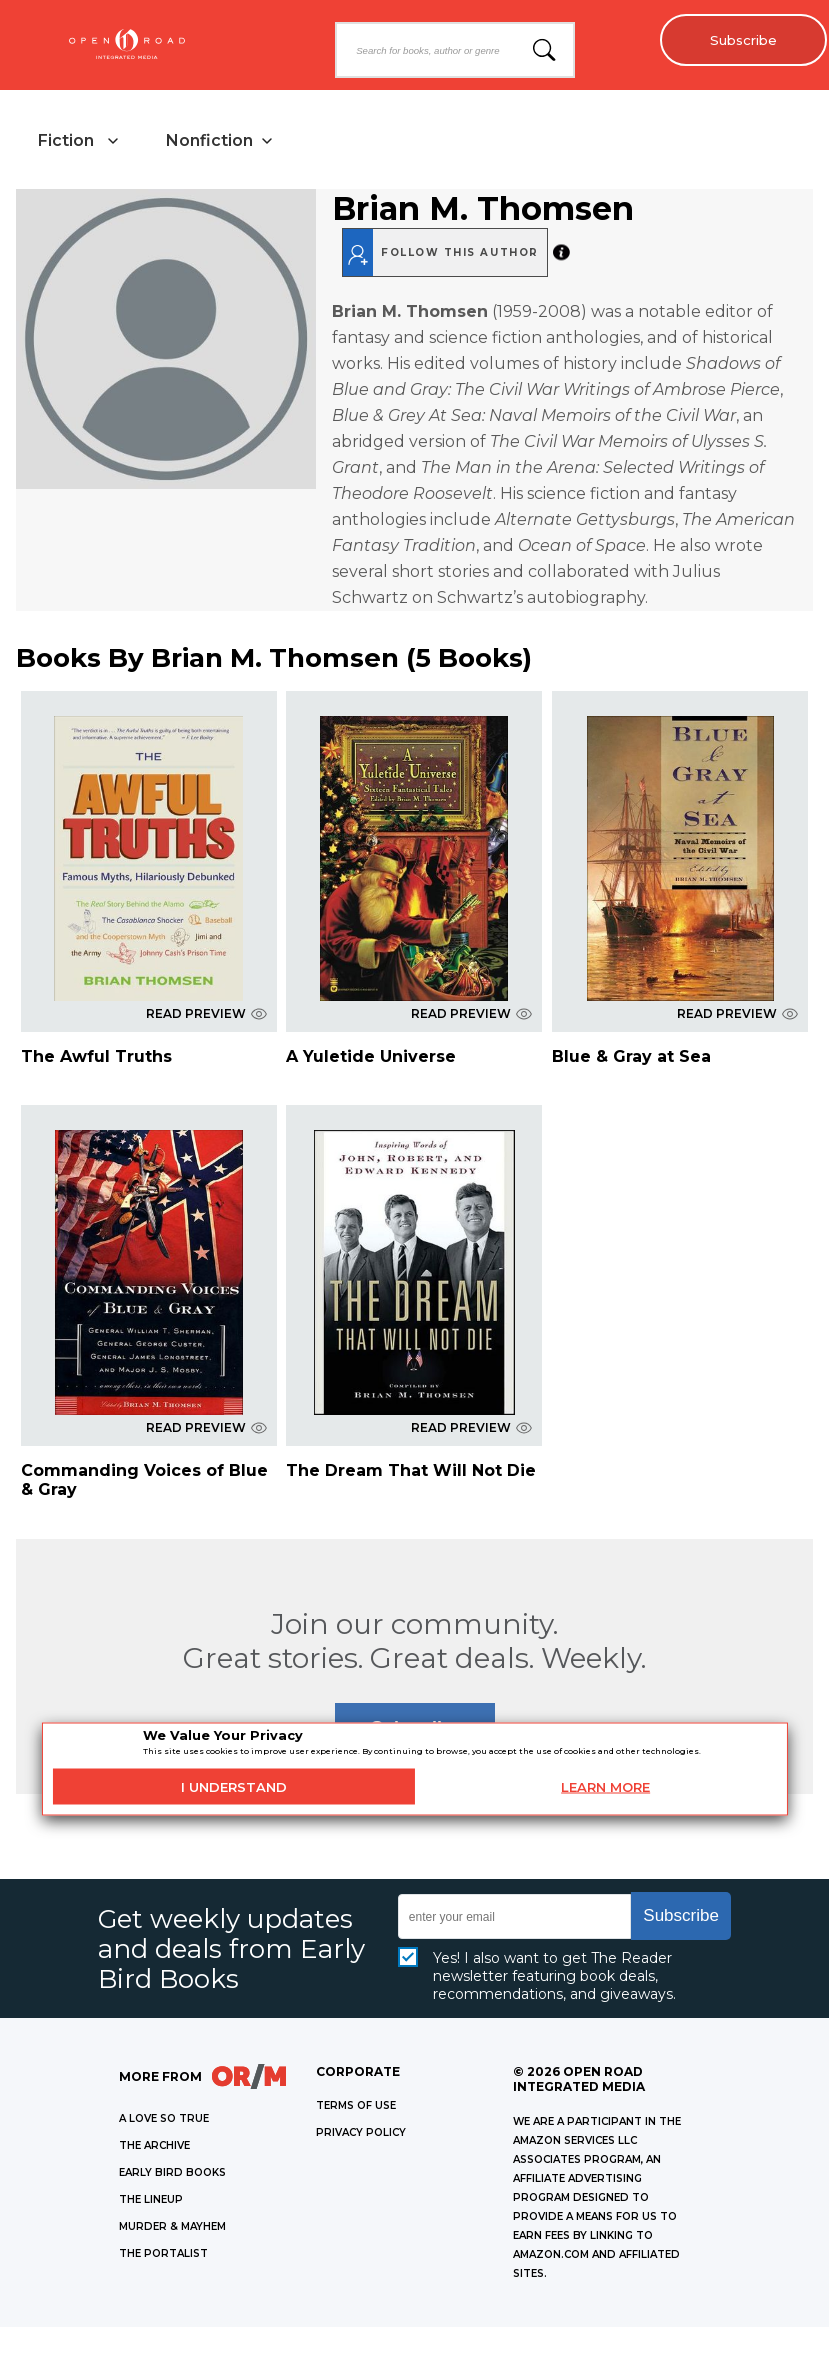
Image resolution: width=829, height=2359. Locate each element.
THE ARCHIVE (154, 2147)
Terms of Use (356, 2107)
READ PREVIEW (206, 1015)
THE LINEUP (151, 2201)
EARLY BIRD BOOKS (172, 2174)
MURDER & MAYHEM (172, 2228)
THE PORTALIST (163, 2255)
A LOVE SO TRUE (164, 2120)
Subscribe (739, 40)
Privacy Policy (361, 2134)
